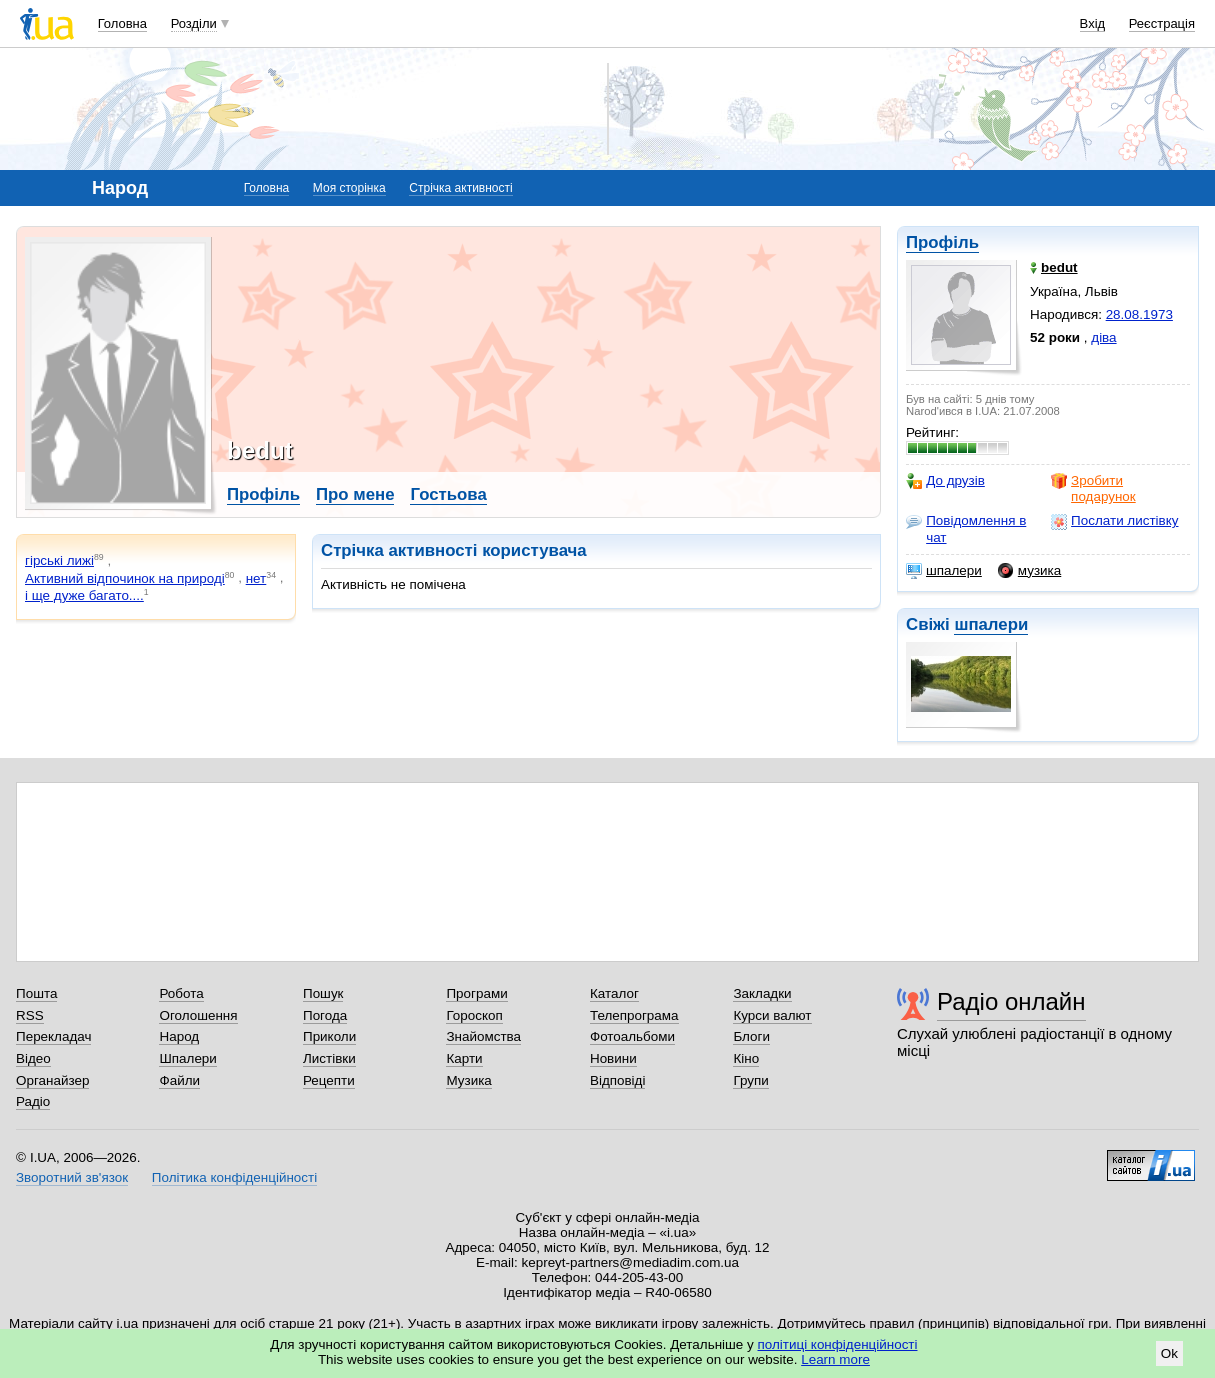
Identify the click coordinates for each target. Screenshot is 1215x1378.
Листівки (329, 1058)
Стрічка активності (460, 188)
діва (1103, 337)
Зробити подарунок (1093, 488)
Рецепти (329, 1080)
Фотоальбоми (632, 1036)
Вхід (1093, 23)
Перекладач (53, 1036)
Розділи (194, 23)
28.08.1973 (1139, 314)
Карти (464, 1058)
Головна (122, 23)
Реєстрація (1162, 23)
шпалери (944, 571)
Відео (33, 1058)
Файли (179, 1080)
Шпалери (187, 1058)
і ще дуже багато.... (84, 595)
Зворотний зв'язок (72, 1177)
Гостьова (448, 494)
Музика (468, 1080)
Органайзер (52, 1080)
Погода (325, 1015)
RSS (30, 1015)
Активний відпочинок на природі (125, 578)
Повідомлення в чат (966, 528)
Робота (181, 993)
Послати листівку (1114, 521)
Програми (476, 993)
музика (1029, 571)
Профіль (942, 242)
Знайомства (483, 1036)
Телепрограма (634, 1015)
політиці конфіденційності (838, 1344)
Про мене (355, 494)
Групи (750, 1080)
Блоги (751, 1036)
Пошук (323, 993)
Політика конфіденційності (234, 1177)
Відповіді (618, 1080)
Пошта (36, 993)
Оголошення (198, 1015)
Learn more (835, 1359)
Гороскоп (474, 1015)
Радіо (33, 1101)
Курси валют (772, 1015)
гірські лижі (59, 560)
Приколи (329, 1036)
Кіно (746, 1058)
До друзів (945, 481)
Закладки (762, 993)
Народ (179, 1036)
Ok (1169, 1353)
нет (256, 578)
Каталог (614, 993)
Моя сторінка (349, 188)
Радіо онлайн (1011, 1001)
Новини (613, 1058)
